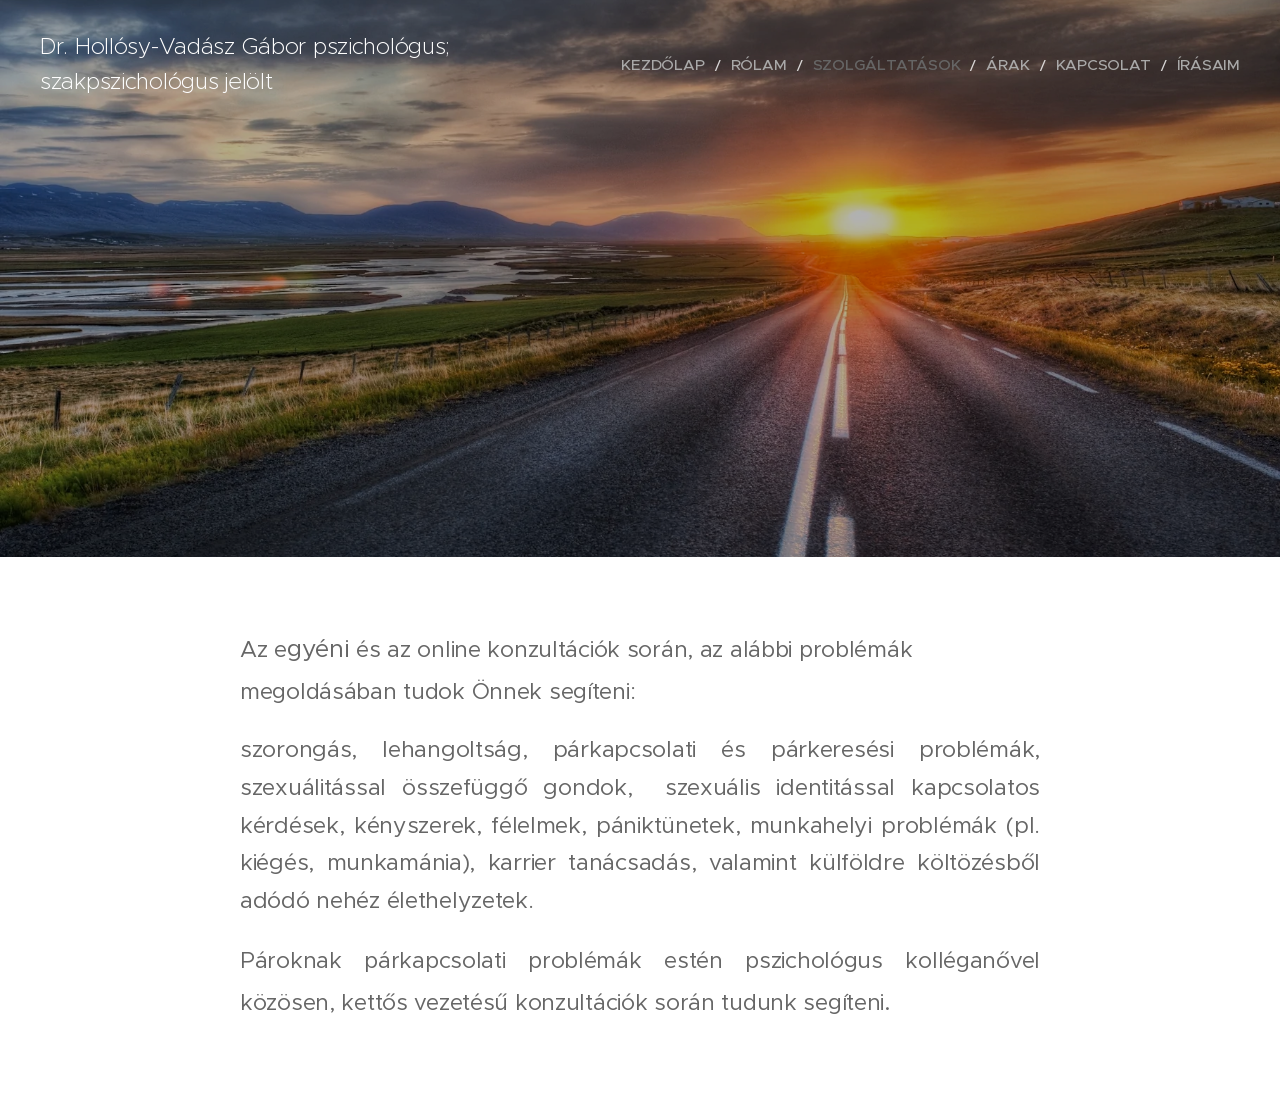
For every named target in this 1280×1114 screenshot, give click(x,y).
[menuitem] (736, 65)
